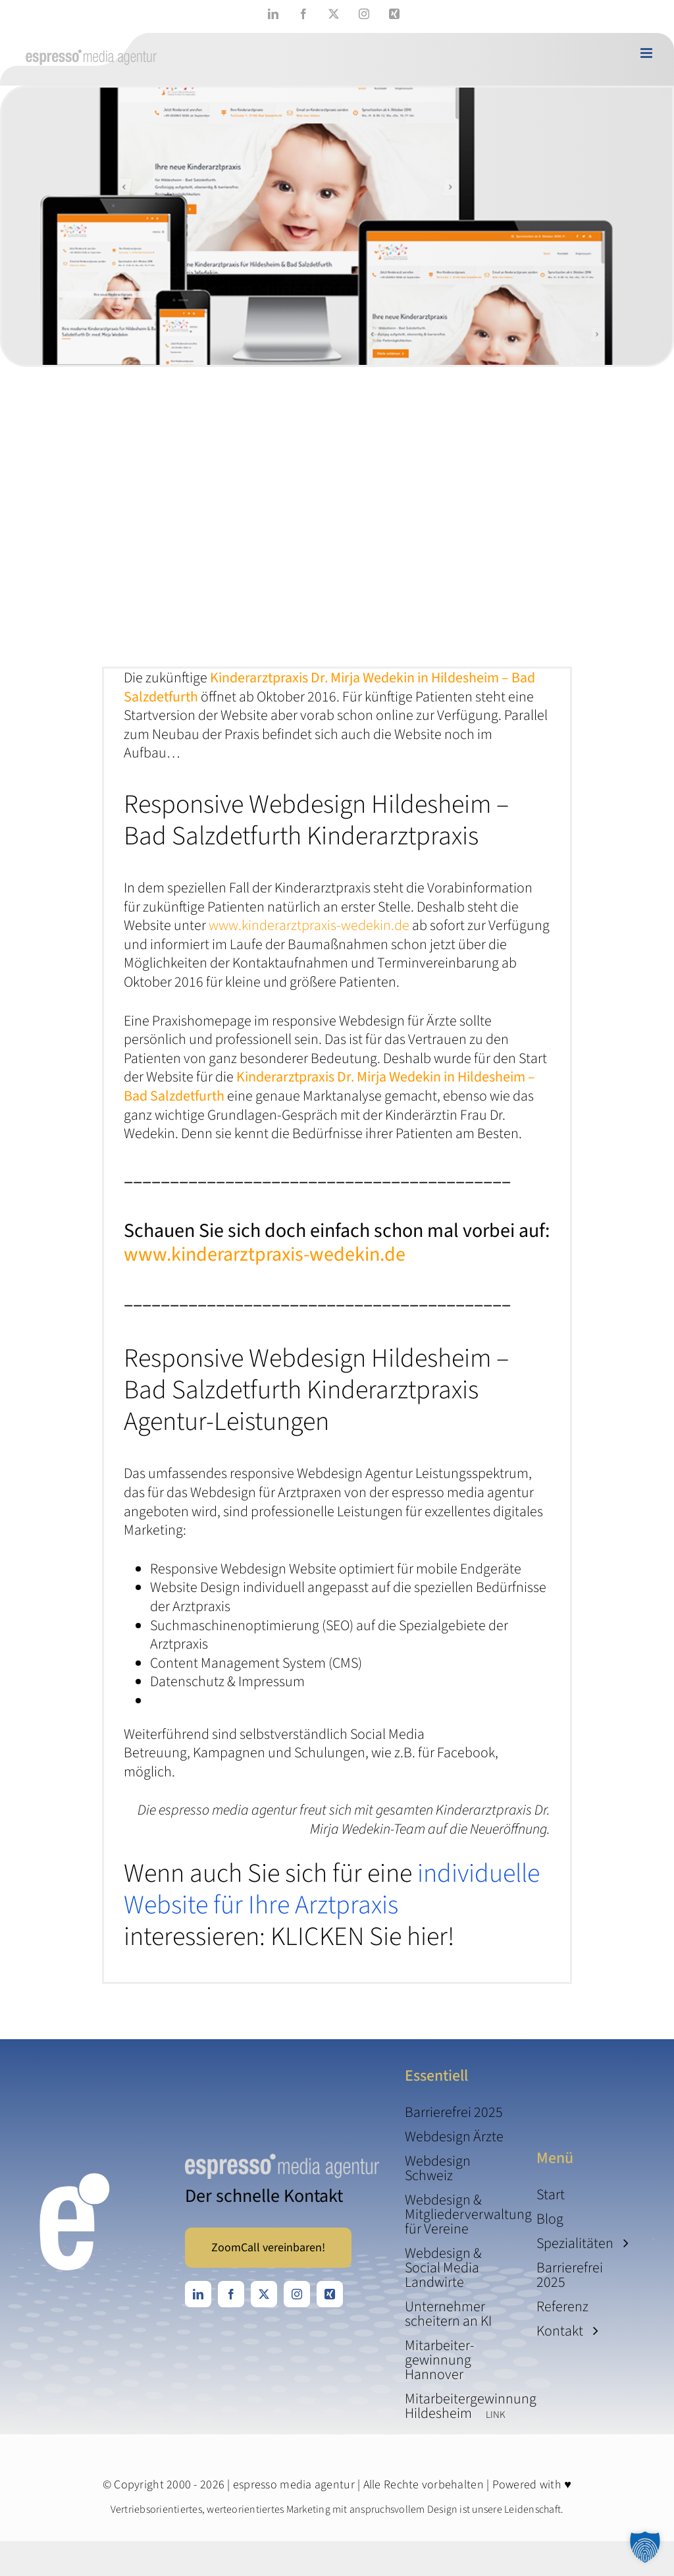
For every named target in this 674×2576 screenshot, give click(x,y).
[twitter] (264, 2294)
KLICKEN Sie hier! (362, 1937)
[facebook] (231, 2294)
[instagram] (297, 2294)
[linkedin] (198, 2294)
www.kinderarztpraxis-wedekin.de (309, 925)
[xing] (330, 2294)
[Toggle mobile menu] (647, 53)
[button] (645, 2547)
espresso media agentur (294, 2485)
